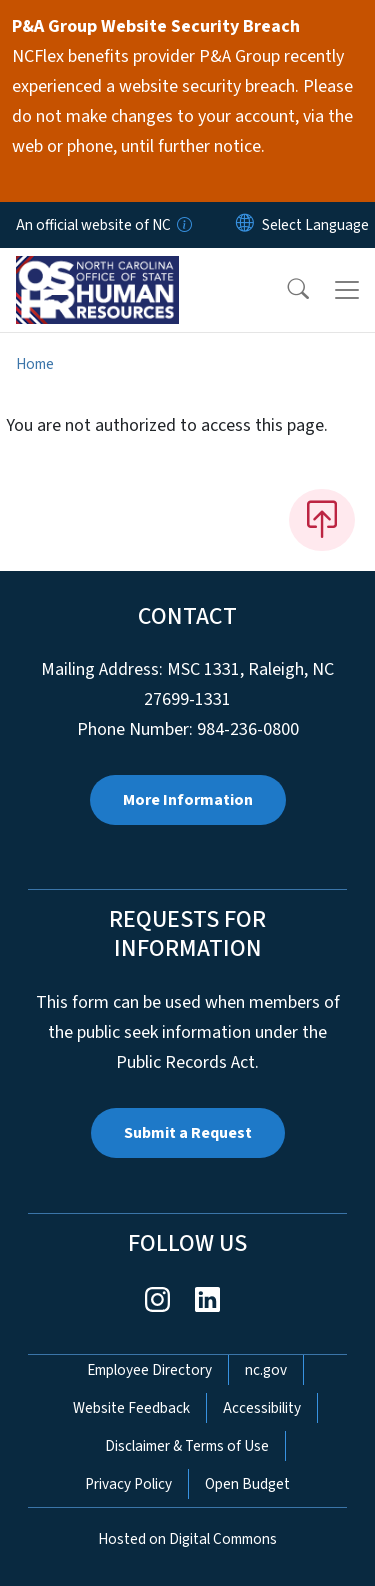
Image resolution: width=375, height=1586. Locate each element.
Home (35, 364)
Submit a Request (188, 1133)
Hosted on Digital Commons (187, 1539)
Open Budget (247, 1484)
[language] (315, 225)
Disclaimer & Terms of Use (187, 1446)
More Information (188, 800)
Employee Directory (149, 1370)
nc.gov (266, 1370)
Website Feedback (131, 1408)
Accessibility (262, 1408)
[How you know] (183, 225)
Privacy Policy (128, 1484)
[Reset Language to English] (245, 225)
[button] (285, 290)
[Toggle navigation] (347, 290)
